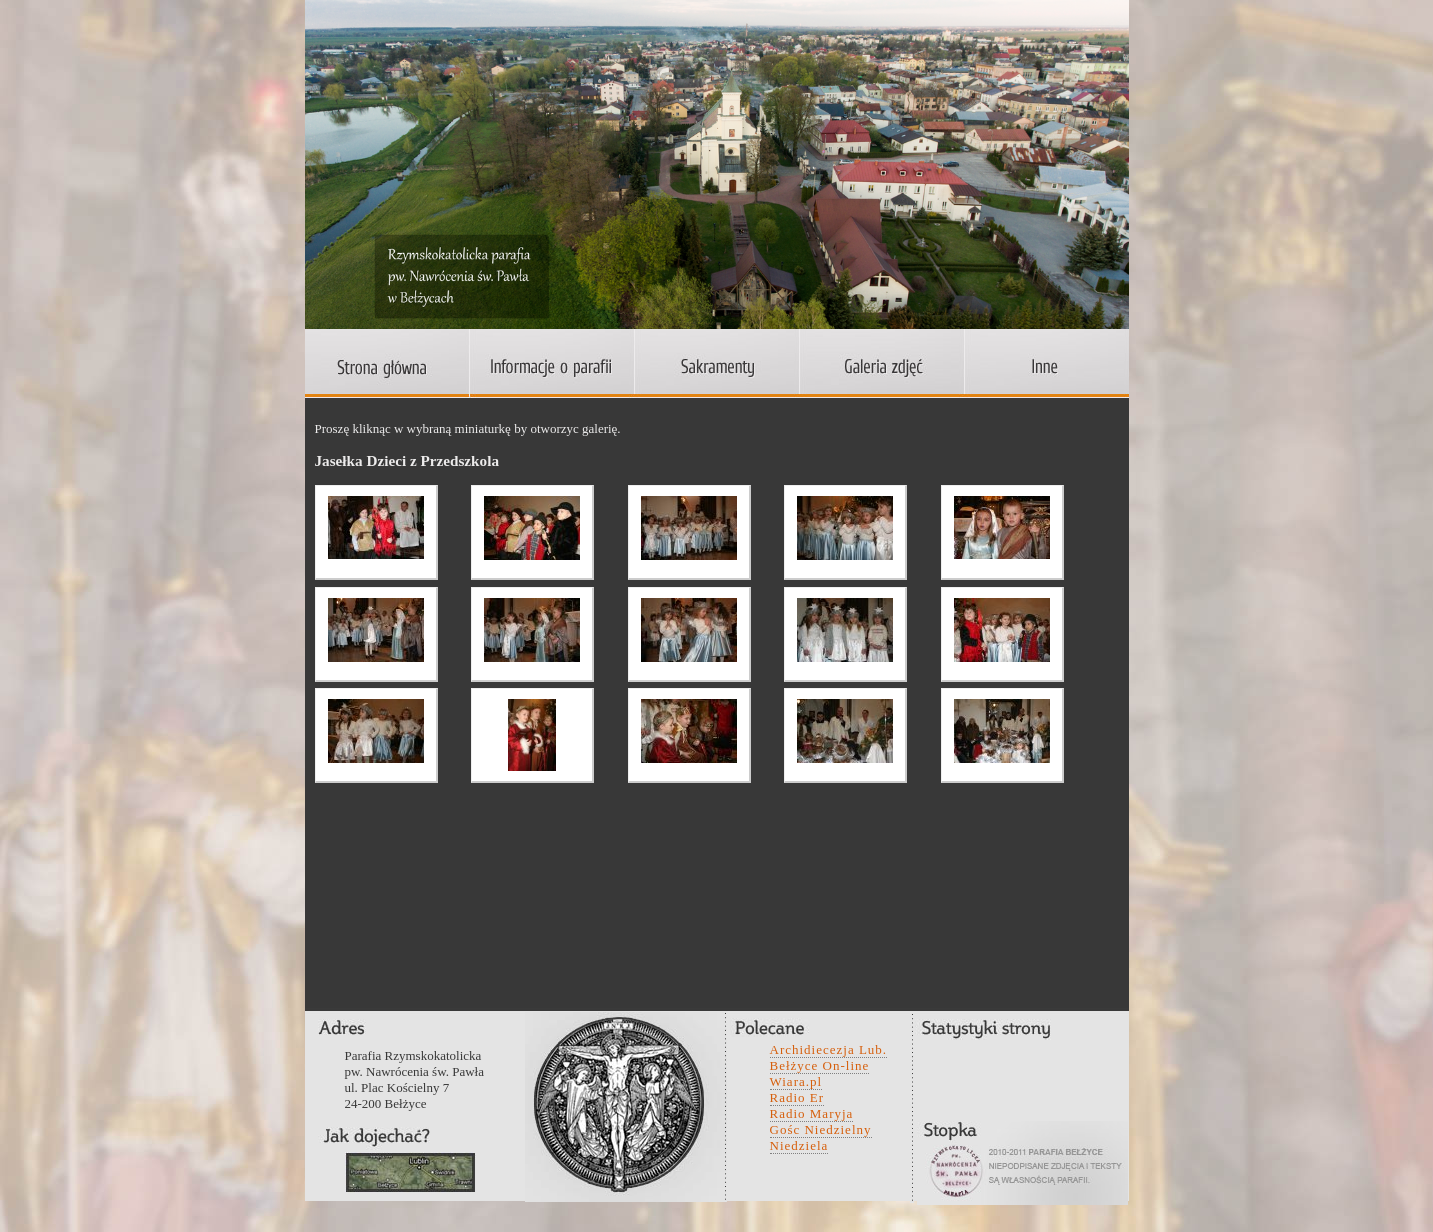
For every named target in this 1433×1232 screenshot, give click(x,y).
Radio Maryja (812, 1113)
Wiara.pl (796, 1081)
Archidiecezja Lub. (829, 1049)
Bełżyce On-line (820, 1065)
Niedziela (799, 1145)
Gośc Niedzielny (821, 1129)
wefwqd (410, 1172)
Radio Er (797, 1097)
